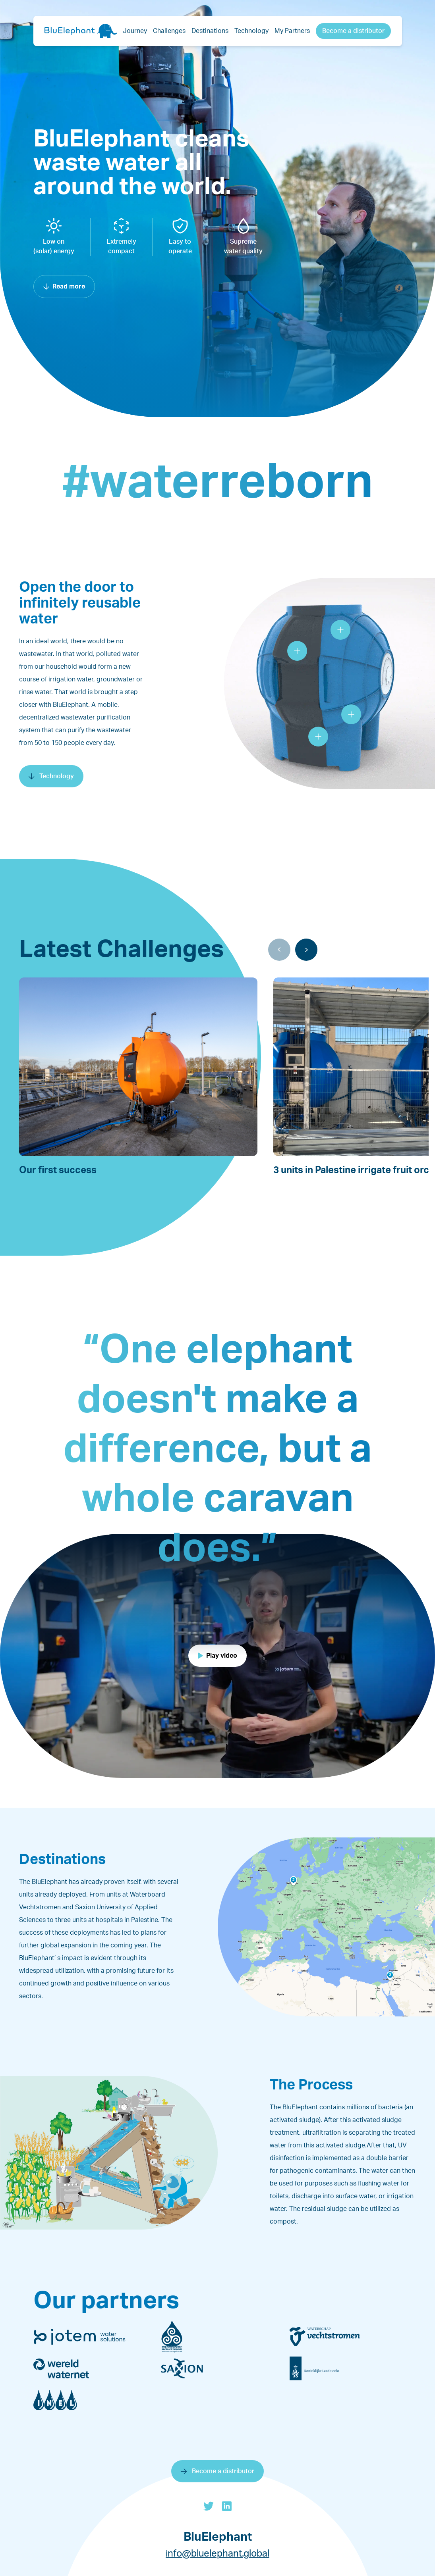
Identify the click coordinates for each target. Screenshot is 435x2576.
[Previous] (279, 950)
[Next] (306, 950)
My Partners (292, 31)
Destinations (209, 31)
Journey (135, 31)
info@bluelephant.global (217, 2554)
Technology (251, 31)
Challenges (169, 31)
